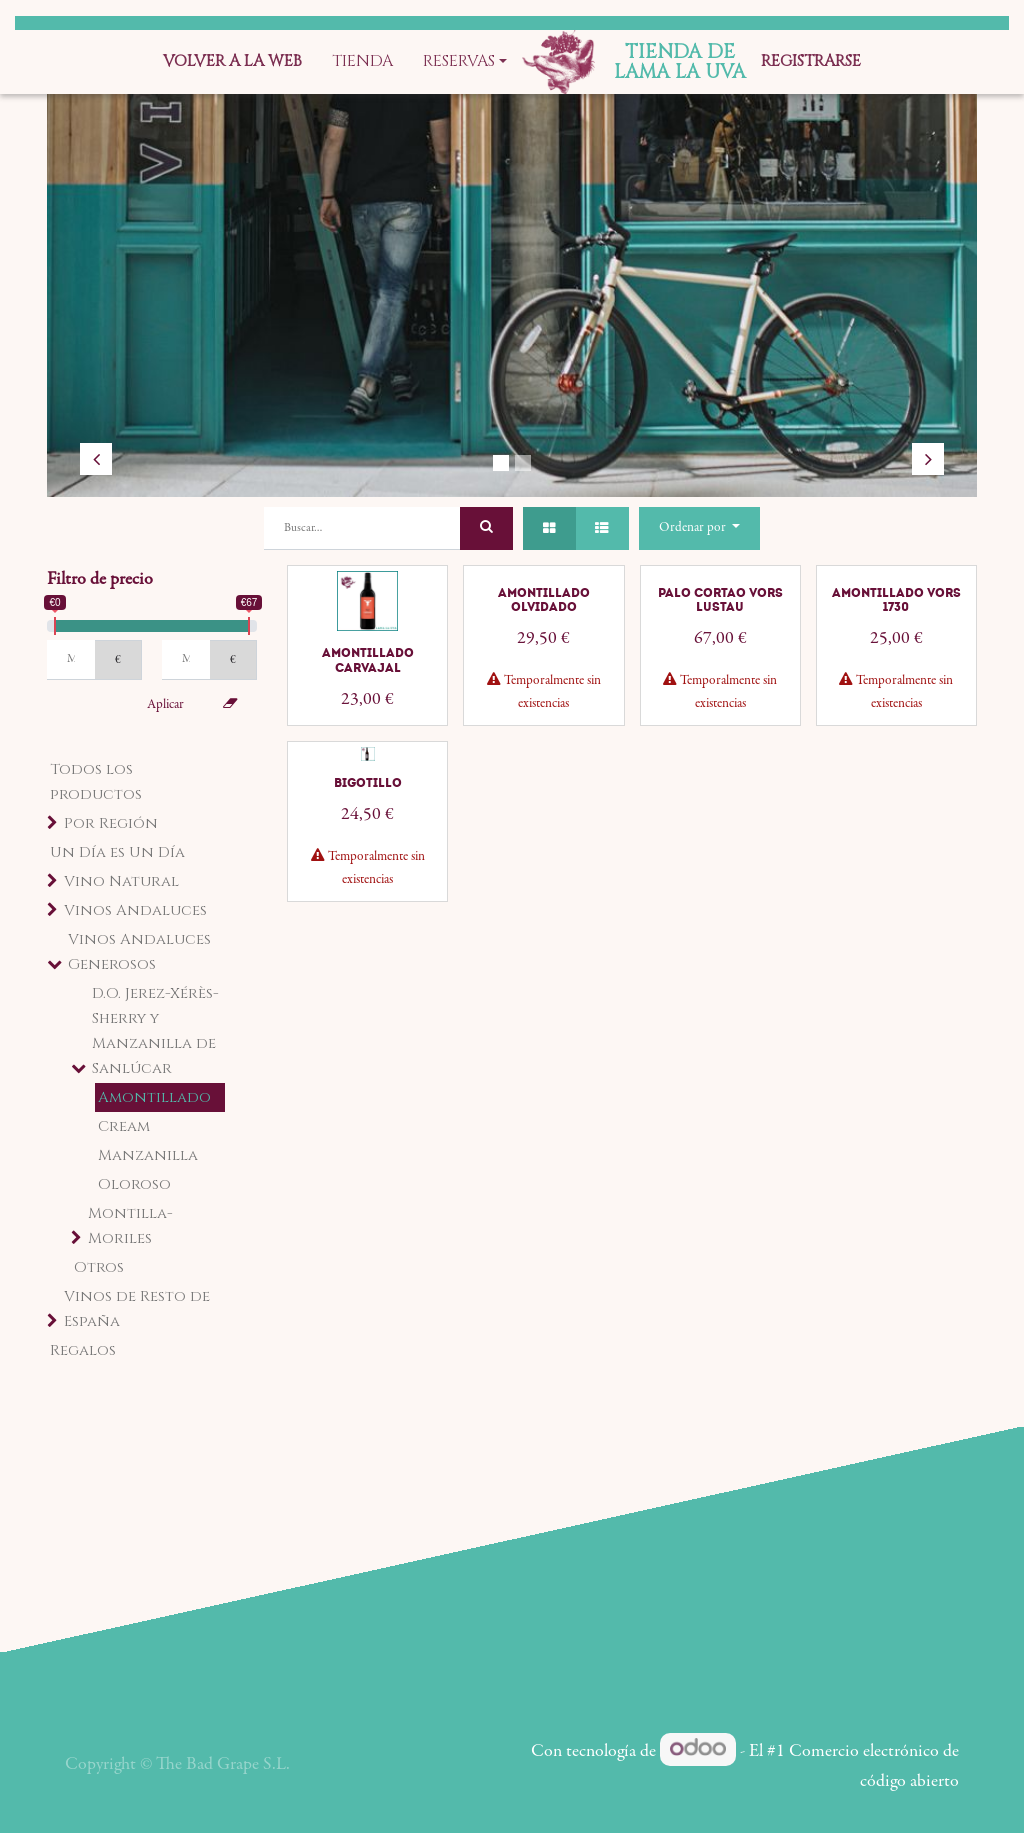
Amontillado (154, 1097)
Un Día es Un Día (117, 852)
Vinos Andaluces (135, 910)
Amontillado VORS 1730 (896, 600)
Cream (124, 1126)
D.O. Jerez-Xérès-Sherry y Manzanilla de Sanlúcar (155, 1031)
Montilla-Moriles (130, 1226)
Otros (99, 1267)
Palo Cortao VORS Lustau (720, 600)
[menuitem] (232, 62)
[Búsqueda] (486, 528)
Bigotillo (368, 783)
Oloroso (134, 1184)
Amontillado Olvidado (544, 600)
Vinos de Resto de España (137, 1309)
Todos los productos (96, 782)
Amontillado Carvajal (368, 660)
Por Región (111, 823)
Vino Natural (121, 881)
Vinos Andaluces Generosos (139, 952)
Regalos (83, 1350)
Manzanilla (148, 1155)
